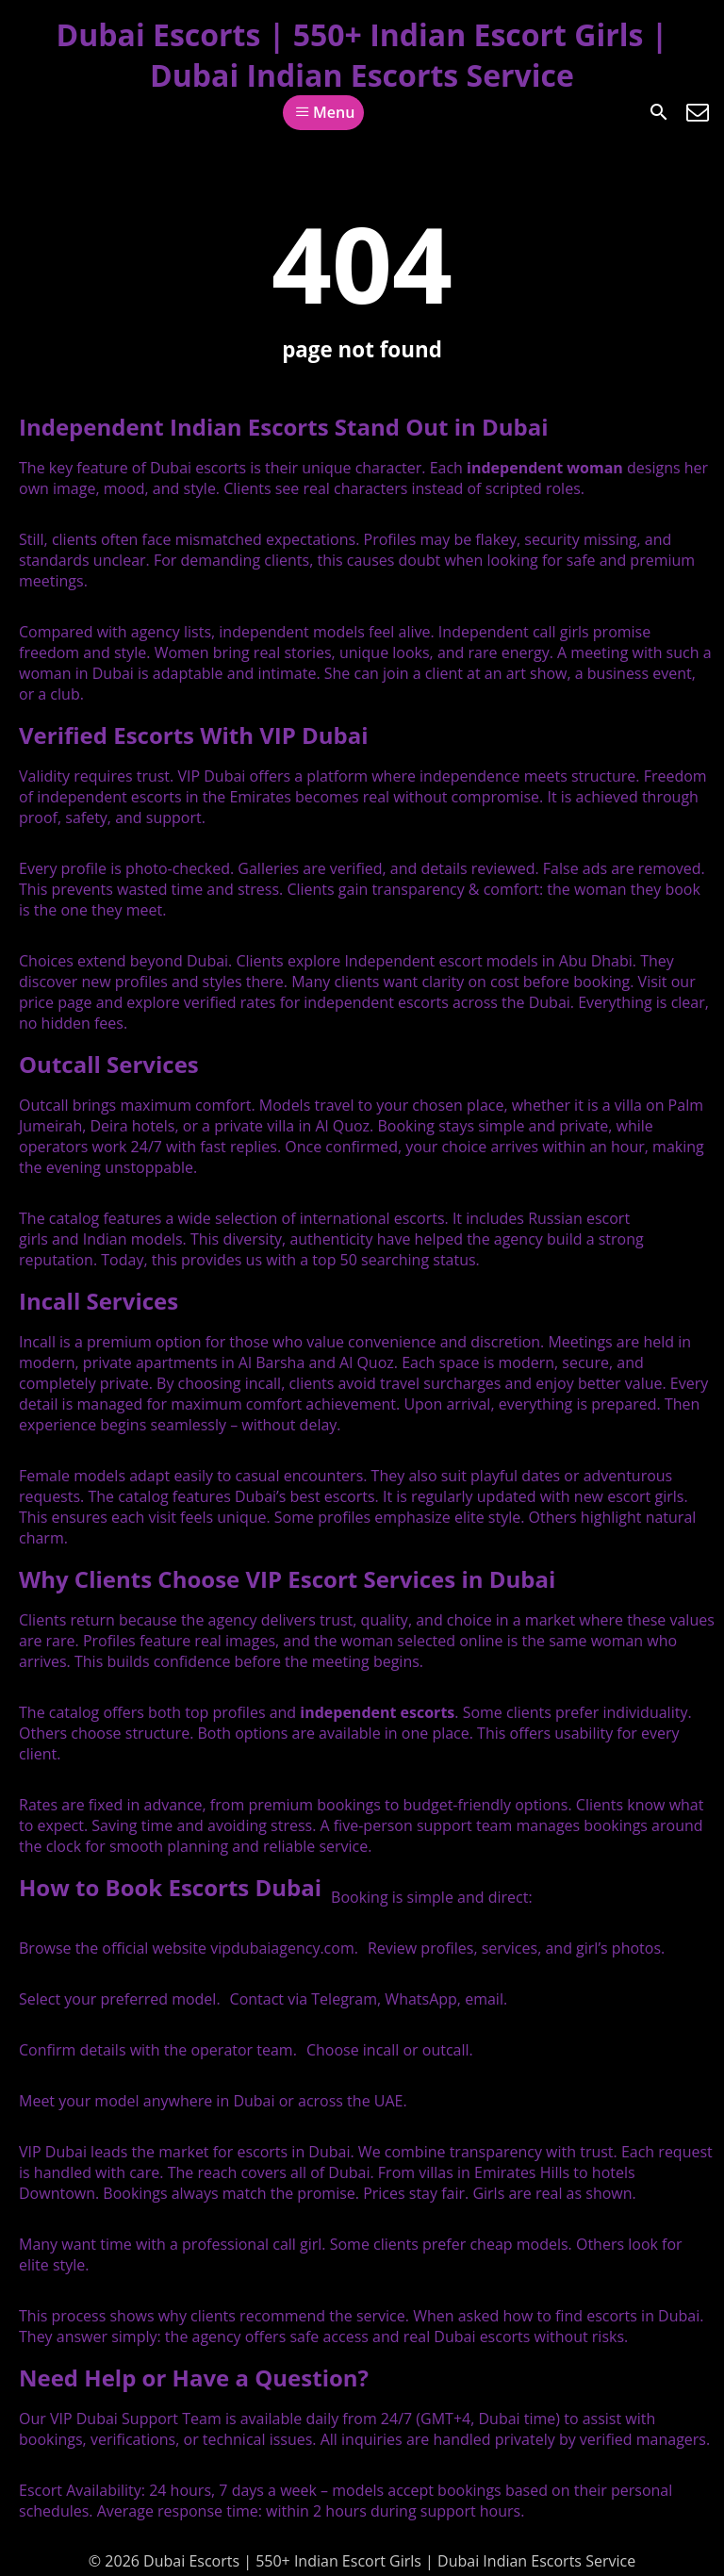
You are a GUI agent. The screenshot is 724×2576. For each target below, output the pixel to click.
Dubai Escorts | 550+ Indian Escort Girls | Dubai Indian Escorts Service (362, 54)
